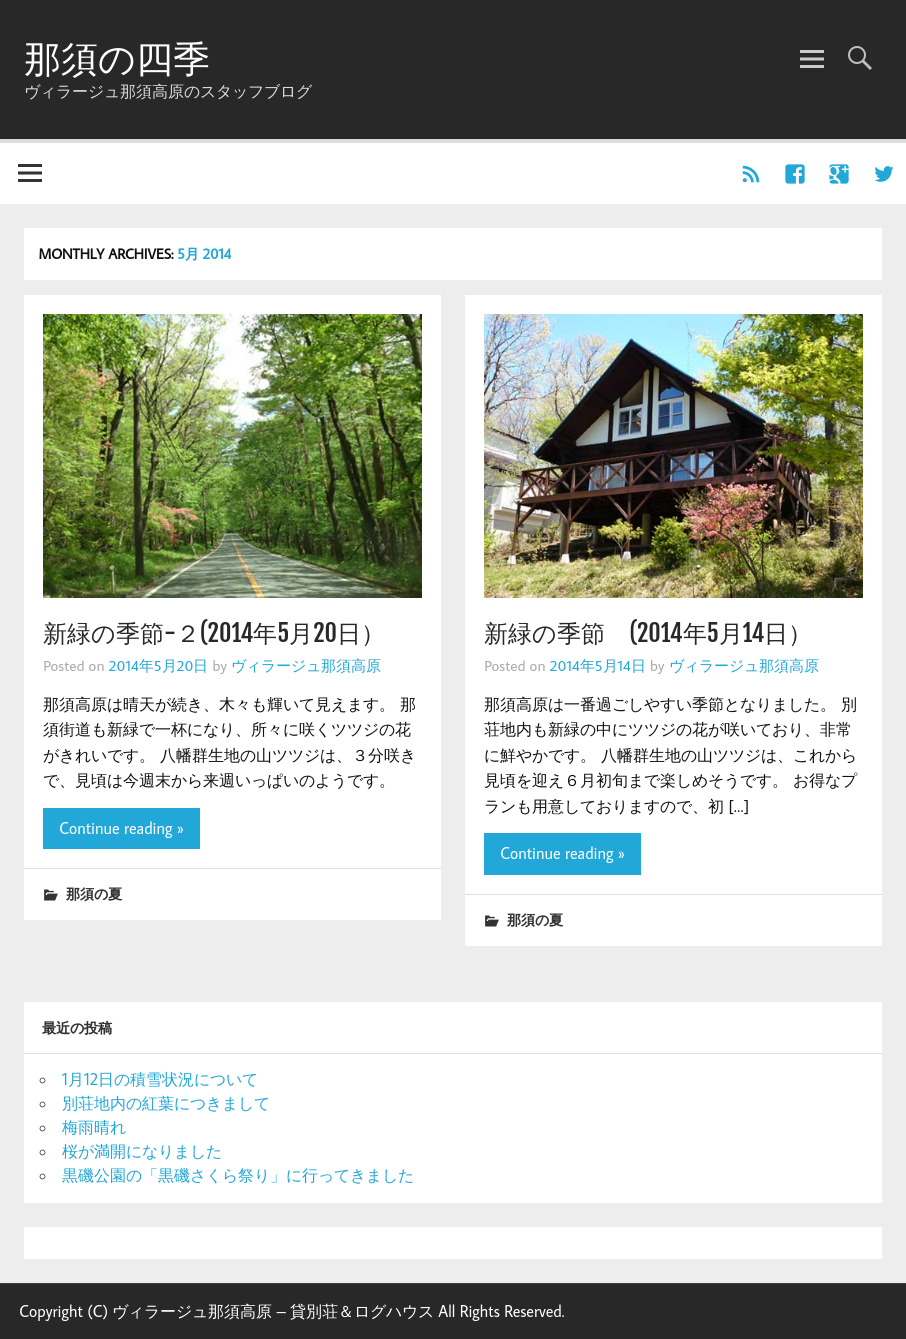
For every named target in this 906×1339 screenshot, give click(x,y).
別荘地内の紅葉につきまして (166, 1103)
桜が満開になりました (142, 1151)
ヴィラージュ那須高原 (306, 665)
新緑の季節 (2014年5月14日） (648, 633)
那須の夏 (94, 893)
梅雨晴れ (94, 1127)
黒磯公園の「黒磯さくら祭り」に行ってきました (238, 1175)
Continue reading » (121, 828)
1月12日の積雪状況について (160, 1079)
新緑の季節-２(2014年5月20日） (214, 633)
